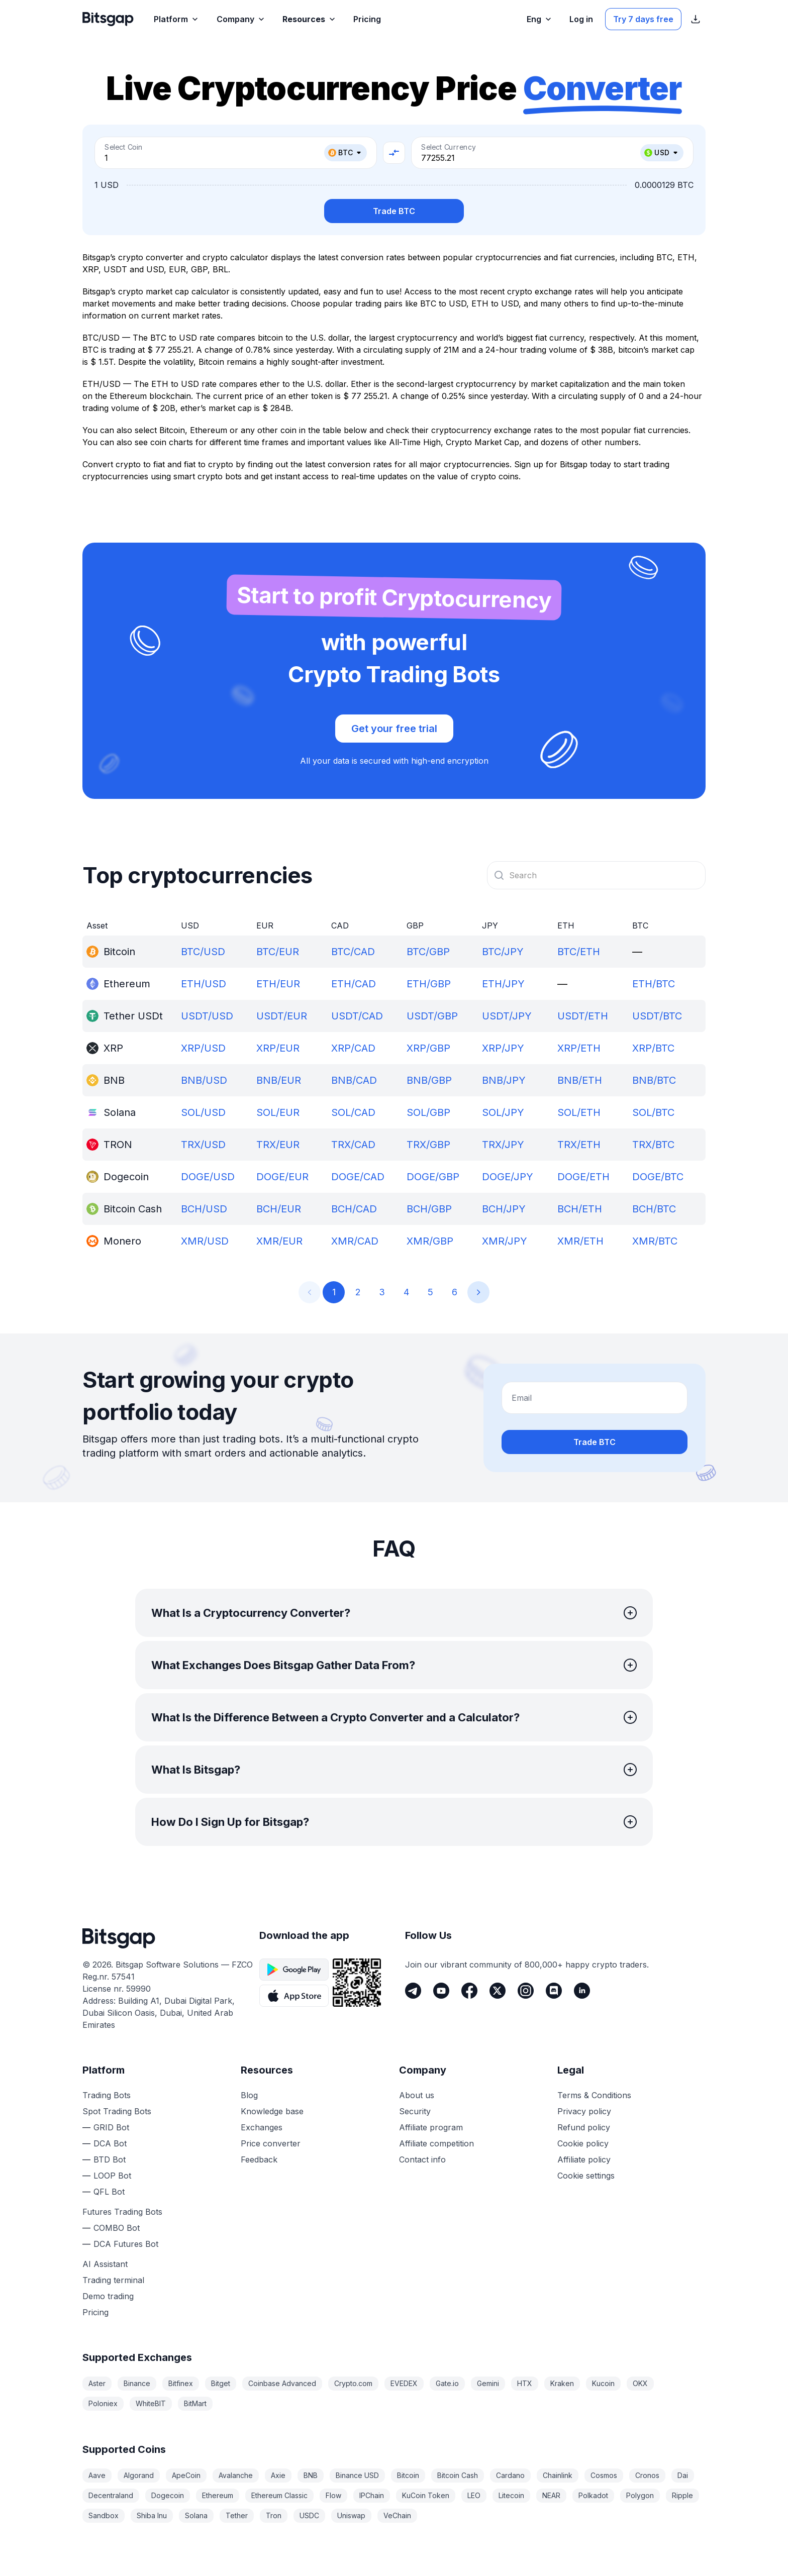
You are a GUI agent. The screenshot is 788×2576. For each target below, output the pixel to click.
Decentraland (110, 2495)
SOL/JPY (503, 1112)
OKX (640, 2383)
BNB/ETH (579, 1080)
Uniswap (351, 2515)
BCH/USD (204, 1209)
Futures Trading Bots (122, 2212)
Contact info (422, 2159)
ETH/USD (203, 984)
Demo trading (108, 2296)
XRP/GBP (428, 1048)
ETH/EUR (278, 984)
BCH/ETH (579, 1209)
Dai (682, 2475)
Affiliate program (431, 2127)
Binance (137, 2383)
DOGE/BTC (657, 1177)
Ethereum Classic (279, 2495)
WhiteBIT (151, 2403)
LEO (473, 2495)
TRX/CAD (353, 1145)
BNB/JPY (504, 1080)
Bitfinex (180, 2383)
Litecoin (511, 2495)
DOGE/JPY (507, 1177)
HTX (524, 2383)
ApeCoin (186, 2475)
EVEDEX (404, 2383)
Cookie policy (583, 2143)
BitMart (195, 2403)
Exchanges (261, 2127)
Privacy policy (584, 2111)
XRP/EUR (278, 1048)
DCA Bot (110, 2143)
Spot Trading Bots (116, 2111)
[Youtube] (441, 1991)
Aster (97, 2383)
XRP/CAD (353, 1048)
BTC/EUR (277, 952)
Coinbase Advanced (282, 2383)
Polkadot (593, 2495)
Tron (273, 2515)
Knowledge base (272, 2111)
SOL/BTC (653, 1112)
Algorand (139, 2475)
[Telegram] (413, 1991)
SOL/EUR (278, 1112)
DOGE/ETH (583, 1177)
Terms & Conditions (594, 2095)
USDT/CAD (357, 1016)
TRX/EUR (278, 1145)
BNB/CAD (354, 1080)
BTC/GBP (428, 952)
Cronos (647, 2475)
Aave (97, 2475)
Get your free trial (394, 729)
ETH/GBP (429, 984)
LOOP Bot (112, 2176)
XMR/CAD (354, 1241)
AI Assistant (105, 2264)
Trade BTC (394, 211)
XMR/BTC (654, 1241)
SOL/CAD (353, 1112)
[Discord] (554, 1991)
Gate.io (447, 2383)
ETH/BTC (653, 984)
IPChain (371, 2495)
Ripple (682, 2495)
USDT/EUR (281, 1016)
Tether (237, 2515)
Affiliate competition (436, 2143)
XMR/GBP (430, 1241)
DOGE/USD (208, 1177)
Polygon (640, 2495)
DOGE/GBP (433, 1177)
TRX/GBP (428, 1145)
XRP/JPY (503, 1048)
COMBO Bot (116, 2228)
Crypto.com (353, 2383)
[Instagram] (526, 1991)
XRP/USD (203, 1048)
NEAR (551, 2495)
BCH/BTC (654, 1209)
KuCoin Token (425, 2495)
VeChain (397, 2515)
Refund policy (583, 2127)
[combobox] (596, 875)
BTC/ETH (578, 952)
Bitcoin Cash (457, 2475)
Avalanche (236, 2475)
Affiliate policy (584, 2159)
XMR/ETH (580, 1241)
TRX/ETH (579, 1145)
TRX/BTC (653, 1145)
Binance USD (357, 2475)
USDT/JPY (507, 1016)
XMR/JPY (504, 1241)
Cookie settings (586, 2176)
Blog (249, 2095)
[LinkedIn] (582, 1991)
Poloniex (103, 2403)
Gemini (488, 2383)
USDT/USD (207, 1016)
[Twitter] (497, 1991)
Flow (333, 2495)
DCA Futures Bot (125, 2244)
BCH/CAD (354, 1209)
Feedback (259, 2159)
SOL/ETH (579, 1112)
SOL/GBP (428, 1112)
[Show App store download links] (695, 19)
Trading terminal (113, 2280)
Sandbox (103, 2515)
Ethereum (217, 2495)
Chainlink (557, 2475)
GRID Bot (111, 2127)
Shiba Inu (152, 2515)
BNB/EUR (278, 1080)
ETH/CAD (353, 984)
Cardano (510, 2475)
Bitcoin (408, 2475)
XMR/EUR (279, 1241)
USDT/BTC (657, 1016)
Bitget (220, 2383)
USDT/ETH (582, 1016)
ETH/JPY (503, 984)
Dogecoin (167, 2495)
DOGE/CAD (357, 1177)
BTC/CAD (353, 952)
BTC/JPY (503, 952)
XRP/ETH (579, 1048)
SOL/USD (203, 1112)
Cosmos (603, 2475)
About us (416, 2095)
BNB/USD (204, 1080)
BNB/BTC (654, 1080)
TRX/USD (203, 1145)
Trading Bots (106, 2095)
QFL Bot (109, 2192)
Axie (278, 2475)
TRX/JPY (503, 1145)
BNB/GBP (429, 1080)
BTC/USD (203, 952)
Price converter (271, 2143)
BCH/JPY (504, 1209)
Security (415, 2111)
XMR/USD (205, 1241)
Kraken (562, 2383)
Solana (196, 2515)
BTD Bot (109, 2159)
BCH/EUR (278, 1209)
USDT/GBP (432, 1016)
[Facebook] (469, 1991)
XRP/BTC (653, 1048)
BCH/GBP (429, 1209)
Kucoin (603, 2383)
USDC (309, 2515)
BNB (311, 2475)
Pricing (95, 2312)
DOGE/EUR (282, 1177)
